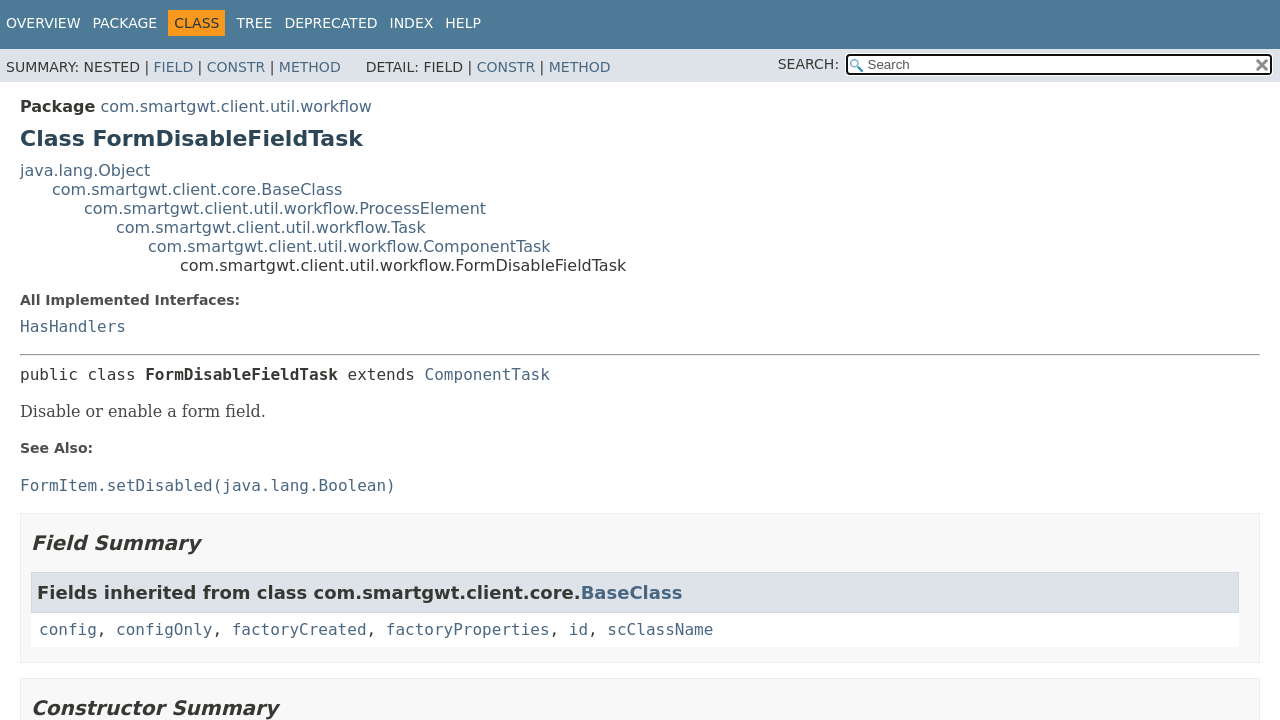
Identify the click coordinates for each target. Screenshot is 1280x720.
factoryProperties (468, 629)
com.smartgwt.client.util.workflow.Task (271, 227)
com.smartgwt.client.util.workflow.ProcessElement (285, 208)
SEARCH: (808, 64)
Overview (43, 23)
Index (412, 23)
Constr (236, 67)
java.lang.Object (85, 170)
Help (463, 23)
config (68, 629)
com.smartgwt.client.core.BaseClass (197, 189)
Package (125, 23)
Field (174, 67)
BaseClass (632, 592)
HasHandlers (73, 326)
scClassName (660, 629)
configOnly (164, 629)
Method (310, 67)
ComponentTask (487, 374)
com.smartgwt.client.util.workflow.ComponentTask (349, 246)
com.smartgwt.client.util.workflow (236, 106)
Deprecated (330, 23)
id (578, 629)
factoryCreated (299, 629)
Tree (254, 23)
